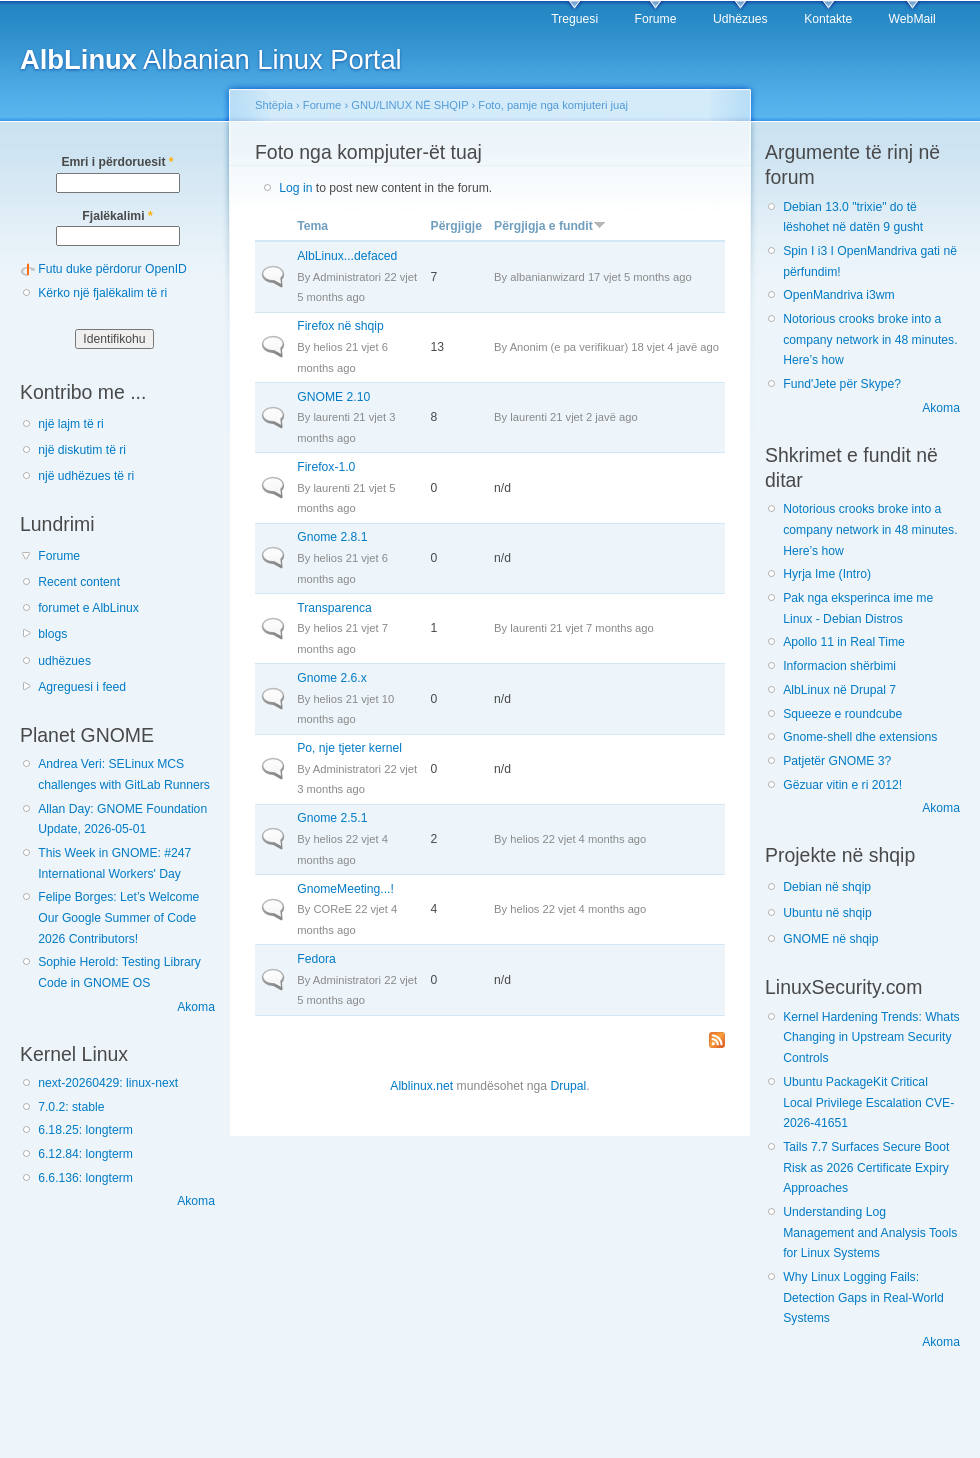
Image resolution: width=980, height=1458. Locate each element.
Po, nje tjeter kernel (349, 748)
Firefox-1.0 (326, 467)
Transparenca (334, 608)
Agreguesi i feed (82, 687)
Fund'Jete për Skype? (842, 384)
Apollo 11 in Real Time (844, 642)
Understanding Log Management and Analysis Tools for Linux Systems (870, 1232)
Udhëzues (740, 19)
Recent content (79, 582)
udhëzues (64, 661)
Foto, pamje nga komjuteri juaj (553, 105)
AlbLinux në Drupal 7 (839, 690)
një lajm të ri (71, 424)
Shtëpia (274, 105)
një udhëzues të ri (86, 476)
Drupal (568, 1086)
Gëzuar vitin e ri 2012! (842, 785)
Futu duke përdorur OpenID (112, 269)
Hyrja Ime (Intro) (827, 574)
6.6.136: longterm (85, 1178)
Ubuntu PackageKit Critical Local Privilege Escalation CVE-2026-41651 (868, 1102)
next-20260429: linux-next (108, 1083)
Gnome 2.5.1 (332, 818)
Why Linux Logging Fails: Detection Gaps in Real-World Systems (863, 1297)
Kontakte (828, 19)
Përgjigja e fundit (550, 226)
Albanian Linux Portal (211, 59)
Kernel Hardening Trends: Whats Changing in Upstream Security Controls (871, 1037)
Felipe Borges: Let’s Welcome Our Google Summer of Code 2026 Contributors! (118, 917)
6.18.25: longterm (85, 1130)
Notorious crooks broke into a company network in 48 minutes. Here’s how (870, 339)
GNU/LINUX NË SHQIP (409, 105)
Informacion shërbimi (839, 666)
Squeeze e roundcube (842, 714)
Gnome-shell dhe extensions (860, 737)
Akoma (196, 1007)
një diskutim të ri (82, 450)
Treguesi (574, 19)
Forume (656, 19)
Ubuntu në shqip (827, 913)
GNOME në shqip (830, 939)
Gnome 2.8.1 (332, 537)
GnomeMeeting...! (345, 889)
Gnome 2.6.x (332, 678)
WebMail (912, 19)
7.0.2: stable (71, 1107)
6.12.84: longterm (85, 1154)
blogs (52, 634)
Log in (295, 188)
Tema (312, 226)
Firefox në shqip (340, 326)
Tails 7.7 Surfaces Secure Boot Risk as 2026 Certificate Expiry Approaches (866, 1167)
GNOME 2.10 (333, 397)
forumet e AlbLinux (88, 608)
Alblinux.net (421, 1086)
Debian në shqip (827, 887)
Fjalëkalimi (117, 216)
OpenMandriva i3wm (838, 295)
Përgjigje (456, 226)
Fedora (316, 959)
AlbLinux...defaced (347, 256)
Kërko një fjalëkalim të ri (102, 293)
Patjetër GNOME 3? (837, 761)
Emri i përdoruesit (117, 162)
